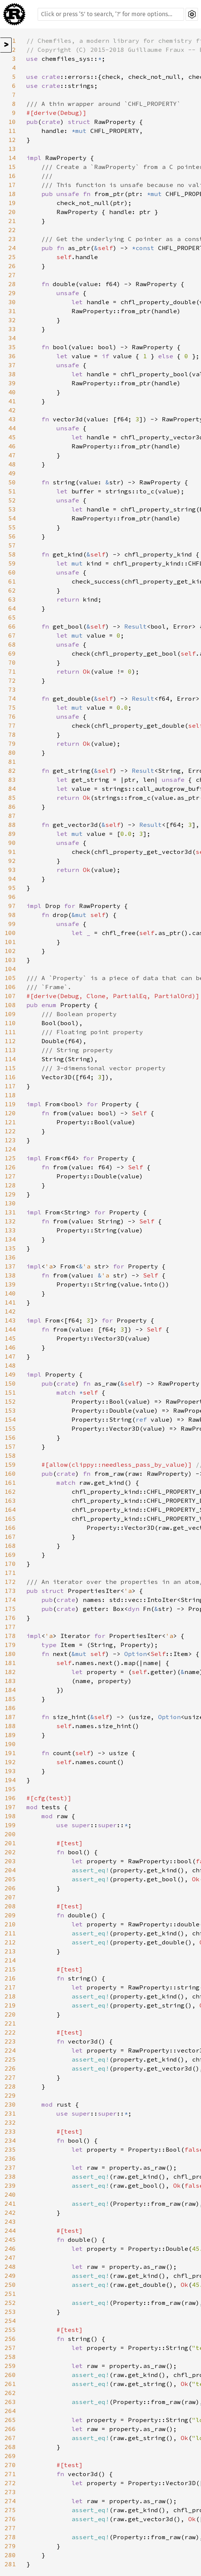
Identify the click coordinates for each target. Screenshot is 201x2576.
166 (10, 1527)
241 (10, 2203)
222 (10, 2032)
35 (12, 347)
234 (10, 2140)
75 (12, 707)
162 (10, 1491)
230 (10, 2104)
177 (10, 1626)
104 (10, 969)
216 (10, 1978)
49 (12, 473)
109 (10, 1014)
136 (10, 1257)
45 (12, 437)
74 (12, 698)
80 (12, 752)
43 (12, 419)
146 (10, 1347)
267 (10, 2438)
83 (12, 779)
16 (12, 175)
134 (10, 1239)
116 (10, 1077)
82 (12, 770)
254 (10, 2320)
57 (12, 545)
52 (12, 500)
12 (12, 139)
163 (10, 1500)
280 (10, 2555)
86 (12, 806)
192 (10, 1762)
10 (12, 121)
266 (10, 2429)
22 (12, 230)
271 (10, 2474)
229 (10, 2095)
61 (12, 581)
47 (12, 455)
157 (10, 1446)
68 (12, 644)
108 (10, 1005)
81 (12, 761)
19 (12, 203)
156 (10, 1437)
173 (10, 1590)
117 (10, 1086)
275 (10, 2510)
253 (10, 2311)
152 (10, 1401)
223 (10, 2041)
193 (10, 1771)
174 (10, 1599)
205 (10, 1879)
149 (10, 1374)
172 (10, 1581)
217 (10, 1987)
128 (10, 1185)
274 (10, 2501)
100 (10, 933)
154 (10, 1419)
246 (10, 2248)
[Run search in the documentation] (111, 14)
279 (10, 2546)
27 (12, 275)
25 (12, 257)
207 (10, 1897)
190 (10, 1744)
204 (10, 1870)
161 (10, 1482)
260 (10, 2374)
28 (12, 284)
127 (10, 1176)
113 (10, 1050)
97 (12, 905)
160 (10, 1473)
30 (12, 302)
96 (12, 896)
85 (12, 797)
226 (10, 2068)
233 (10, 2131)
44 (12, 428)
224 (10, 2050)
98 (12, 914)
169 (10, 1554)
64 (12, 608)
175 (10, 1608)
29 (12, 293)
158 (10, 1455)
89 (12, 833)
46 (12, 446)
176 (10, 1617)
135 (10, 1248)
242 (10, 2212)
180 (10, 1654)
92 (12, 860)
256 (10, 2338)
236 (10, 2158)
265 (10, 2420)
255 (10, 2329)
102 (10, 951)
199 (10, 1825)
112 (10, 1041)
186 (10, 1708)
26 (12, 266)
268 (10, 2447)
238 (10, 2176)
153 (10, 1410)
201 (10, 1843)
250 (10, 2284)
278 (10, 2537)
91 (12, 851)
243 (10, 2221)
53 (12, 509)
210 (10, 1924)
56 (12, 536)
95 (12, 887)
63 (12, 599)
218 (10, 1996)
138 (10, 1275)
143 (10, 1320)
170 (10, 1563)
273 (10, 2492)
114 (10, 1059)
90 (12, 842)
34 (12, 338)
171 (10, 1572)
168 (10, 1545)
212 (10, 1942)
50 (12, 482)
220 (10, 2014)
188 (10, 1726)
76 (12, 716)
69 (12, 653)
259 (10, 2365)
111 (10, 1032)
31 (12, 311)
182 (10, 1672)
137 (10, 1266)
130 (10, 1203)
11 (12, 130)
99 (12, 924)
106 (10, 987)
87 (12, 815)
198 (10, 1816)
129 (10, 1194)
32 (12, 320)
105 (10, 978)
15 (12, 166)
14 (12, 157)
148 (10, 1365)
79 (12, 743)
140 (10, 1293)
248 (10, 2266)
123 (10, 1140)
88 (12, 824)
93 (12, 869)
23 (12, 239)
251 (10, 2293)
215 (10, 1969)
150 (10, 1383)
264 (10, 2411)
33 (12, 329)
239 (10, 2185)
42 (12, 410)
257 (10, 2347)
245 (10, 2239)
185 (10, 1699)
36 (12, 356)
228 (10, 2086)
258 (10, 2356)
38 (12, 374)
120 (10, 1113)
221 (10, 2023)
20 (12, 212)
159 (10, 1464)
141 (10, 1302)
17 (12, 185)
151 (10, 1392)
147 (10, 1356)
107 (10, 996)
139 (10, 1284)
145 (10, 1338)
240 (10, 2194)
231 (10, 2113)
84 (12, 788)
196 (10, 1798)
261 (10, 2383)
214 (10, 1960)
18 (12, 194)
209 (10, 1915)
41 (12, 401)
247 (10, 2257)
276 (10, 2519)
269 (10, 2456)
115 (10, 1068)
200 (10, 1834)
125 (10, 1158)
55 (12, 527)
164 (10, 1509)
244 (10, 2230)
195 (10, 1789)
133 (10, 1230)
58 (12, 554)
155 (10, 1428)
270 (10, 2465)
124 (10, 1149)
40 (12, 392)
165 (10, 1518)
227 (10, 2077)
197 (10, 1807)
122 (10, 1131)
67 (12, 635)
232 (10, 2122)
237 (10, 2167)
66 (12, 626)
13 (12, 148)
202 (10, 1852)
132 (10, 1221)
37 (12, 365)
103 (10, 960)
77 (12, 725)
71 (12, 671)
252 (10, 2302)
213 (10, 1951)
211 (10, 1933)
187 (10, 1717)
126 (10, 1167)
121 (10, 1122)
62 (12, 590)
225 (10, 2059)
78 (12, 734)
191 (10, 1753)
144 (10, 1329)
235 (10, 2149)
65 (12, 617)
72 (12, 680)
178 (10, 1635)
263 (10, 2402)
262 (10, 2393)
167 (10, 1536)
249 (10, 2275)
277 (10, 2528)
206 (10, 1888)
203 (10, 1861)
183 (10, 1681)
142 (10, 1311)
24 (12, 248)
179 (10, 1644)
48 (12, 464)
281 (10, 2564)
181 (10, 1663)
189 (10, 1735)
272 (10, 2483)
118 (10, 1095)
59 (12, 563)
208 (10, 1906)
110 (10, 1023)
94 (12, 878)
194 (10, 1780)
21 (12, 221)
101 (10, 942)
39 (12, 383)
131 (10, 1212)
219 (10, 2005)
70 (12, 662)
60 (12, 572)
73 (12, 689)
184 (10, 1690)
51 (12, 491)
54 (12, 518)
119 (10, 1104)
